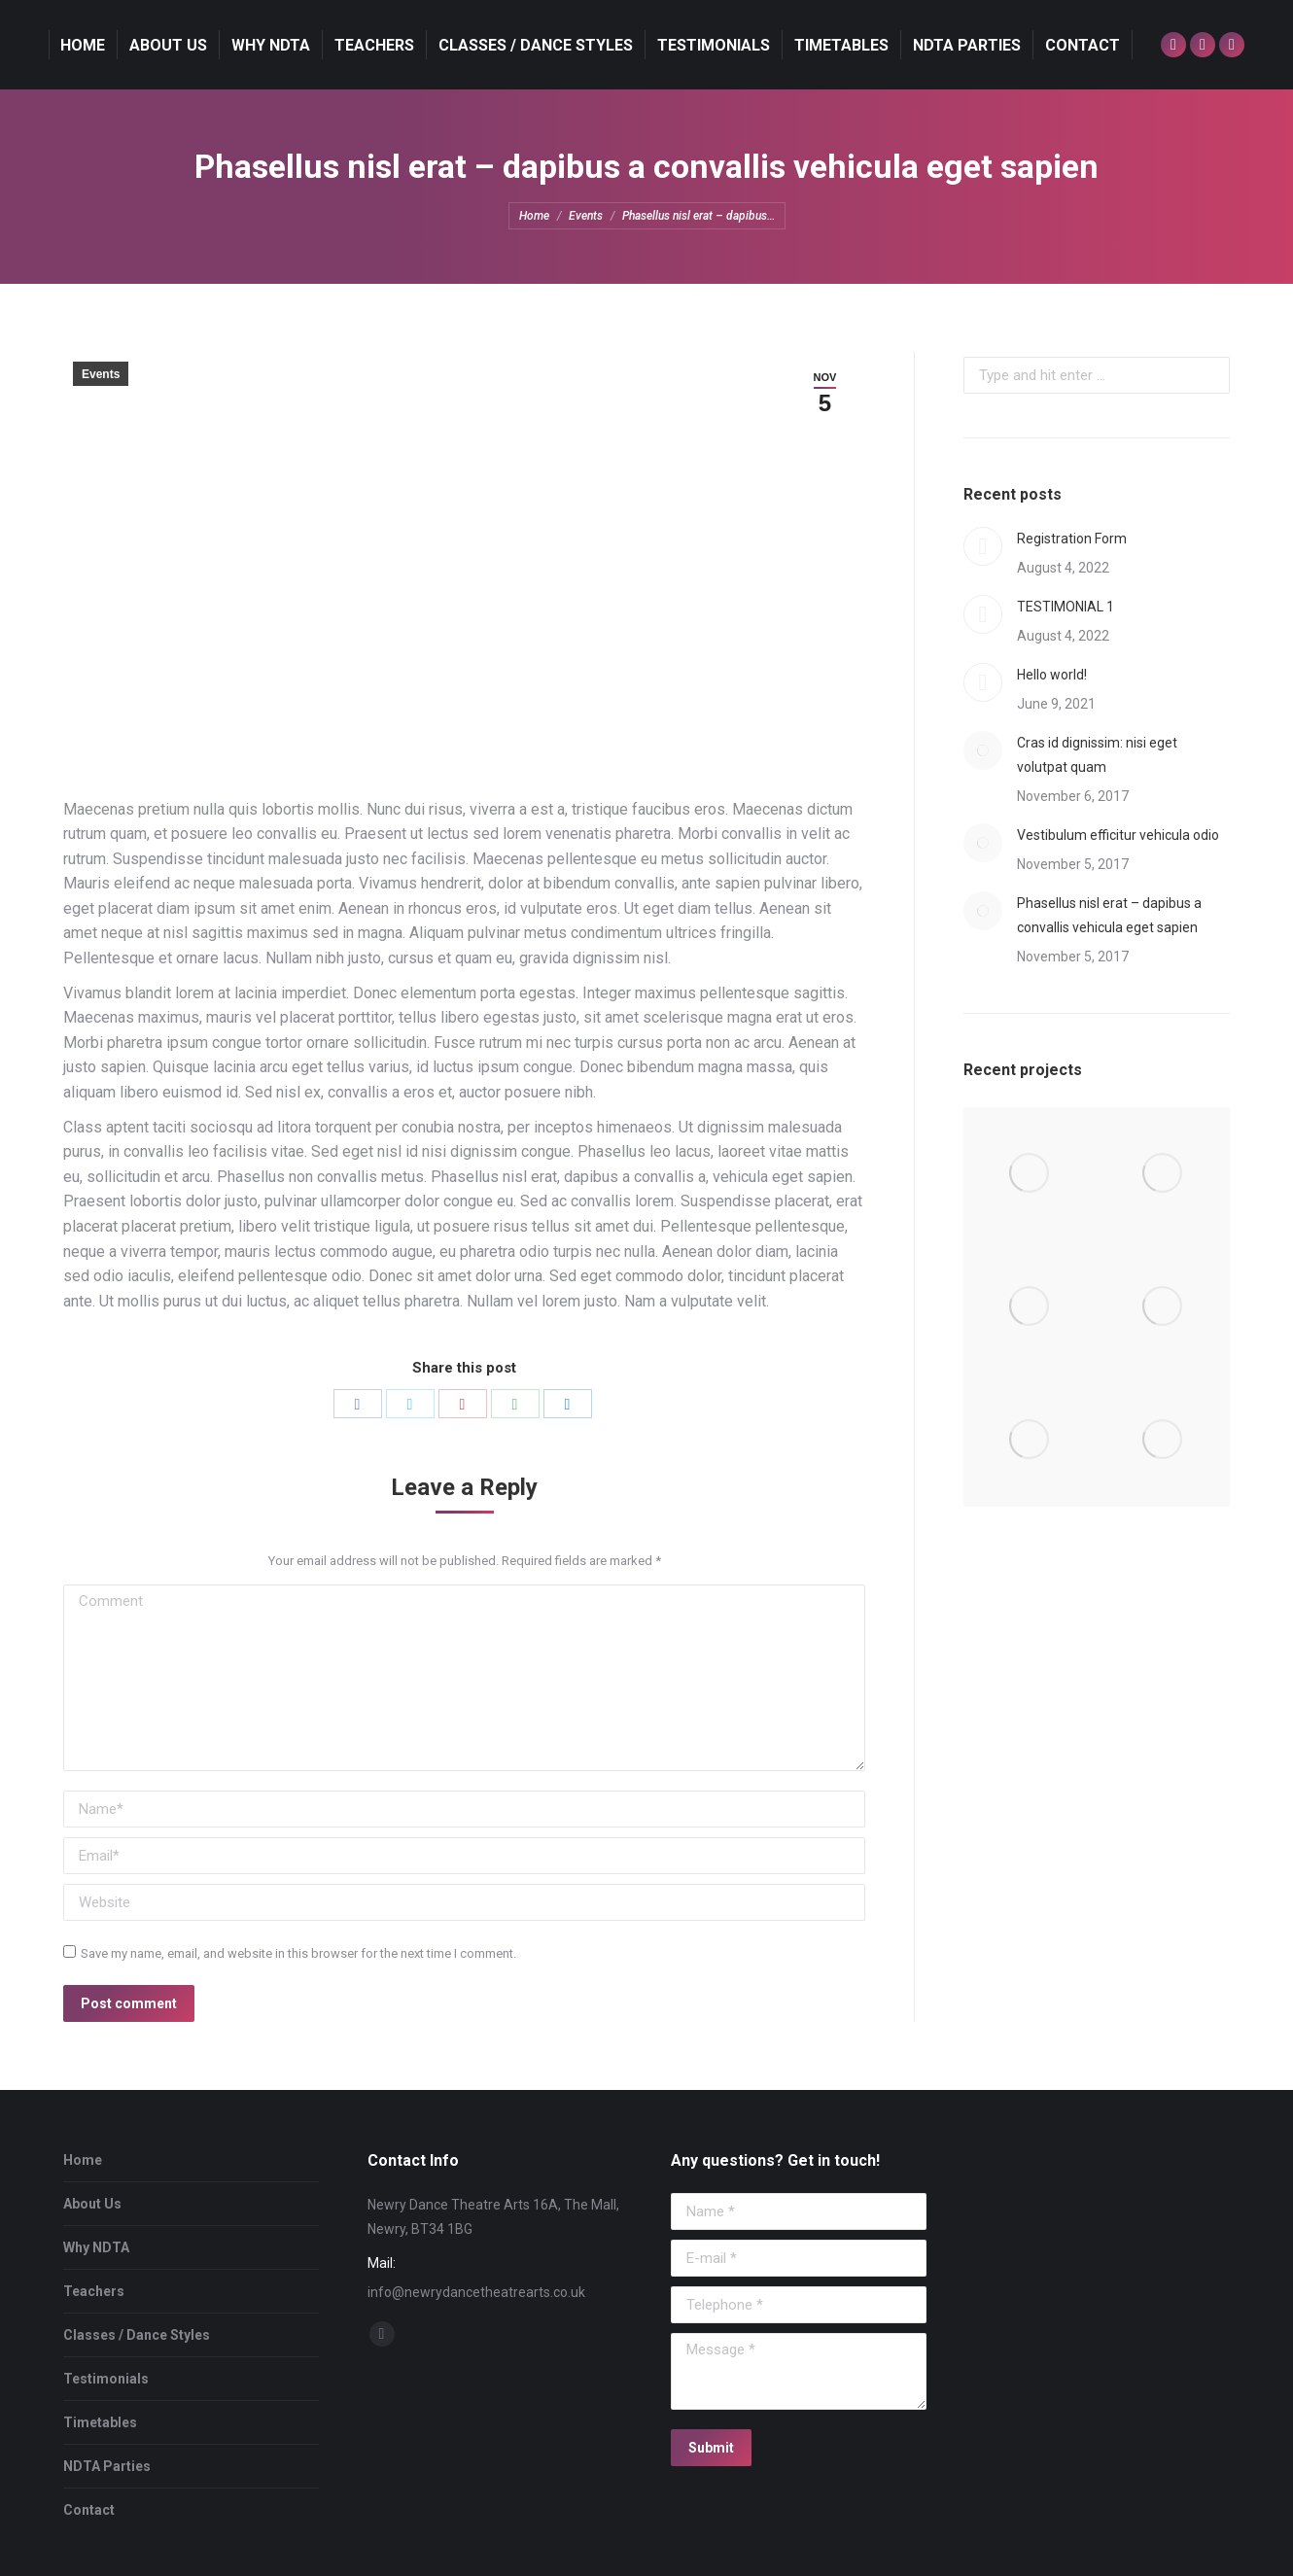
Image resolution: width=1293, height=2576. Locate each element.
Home (82, 2160)
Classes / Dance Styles (136, 2335)
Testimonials (106, 2378)
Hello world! (1052, 674)
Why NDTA (96, 2247)
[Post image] (982, 546)
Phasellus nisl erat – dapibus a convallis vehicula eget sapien (1109, 915)
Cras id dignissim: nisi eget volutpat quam (1097, 755)
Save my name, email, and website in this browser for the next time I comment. (298, 1953)
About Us (92, 2203)
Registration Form (1072, 538)
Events (101, 374)
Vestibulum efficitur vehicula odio (1118, 835)
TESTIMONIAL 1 (1065, 606)
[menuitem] (83, 44)
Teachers (93, 2291)
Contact (89, 2510)
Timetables (100, 2422)
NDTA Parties (107, 2466)
